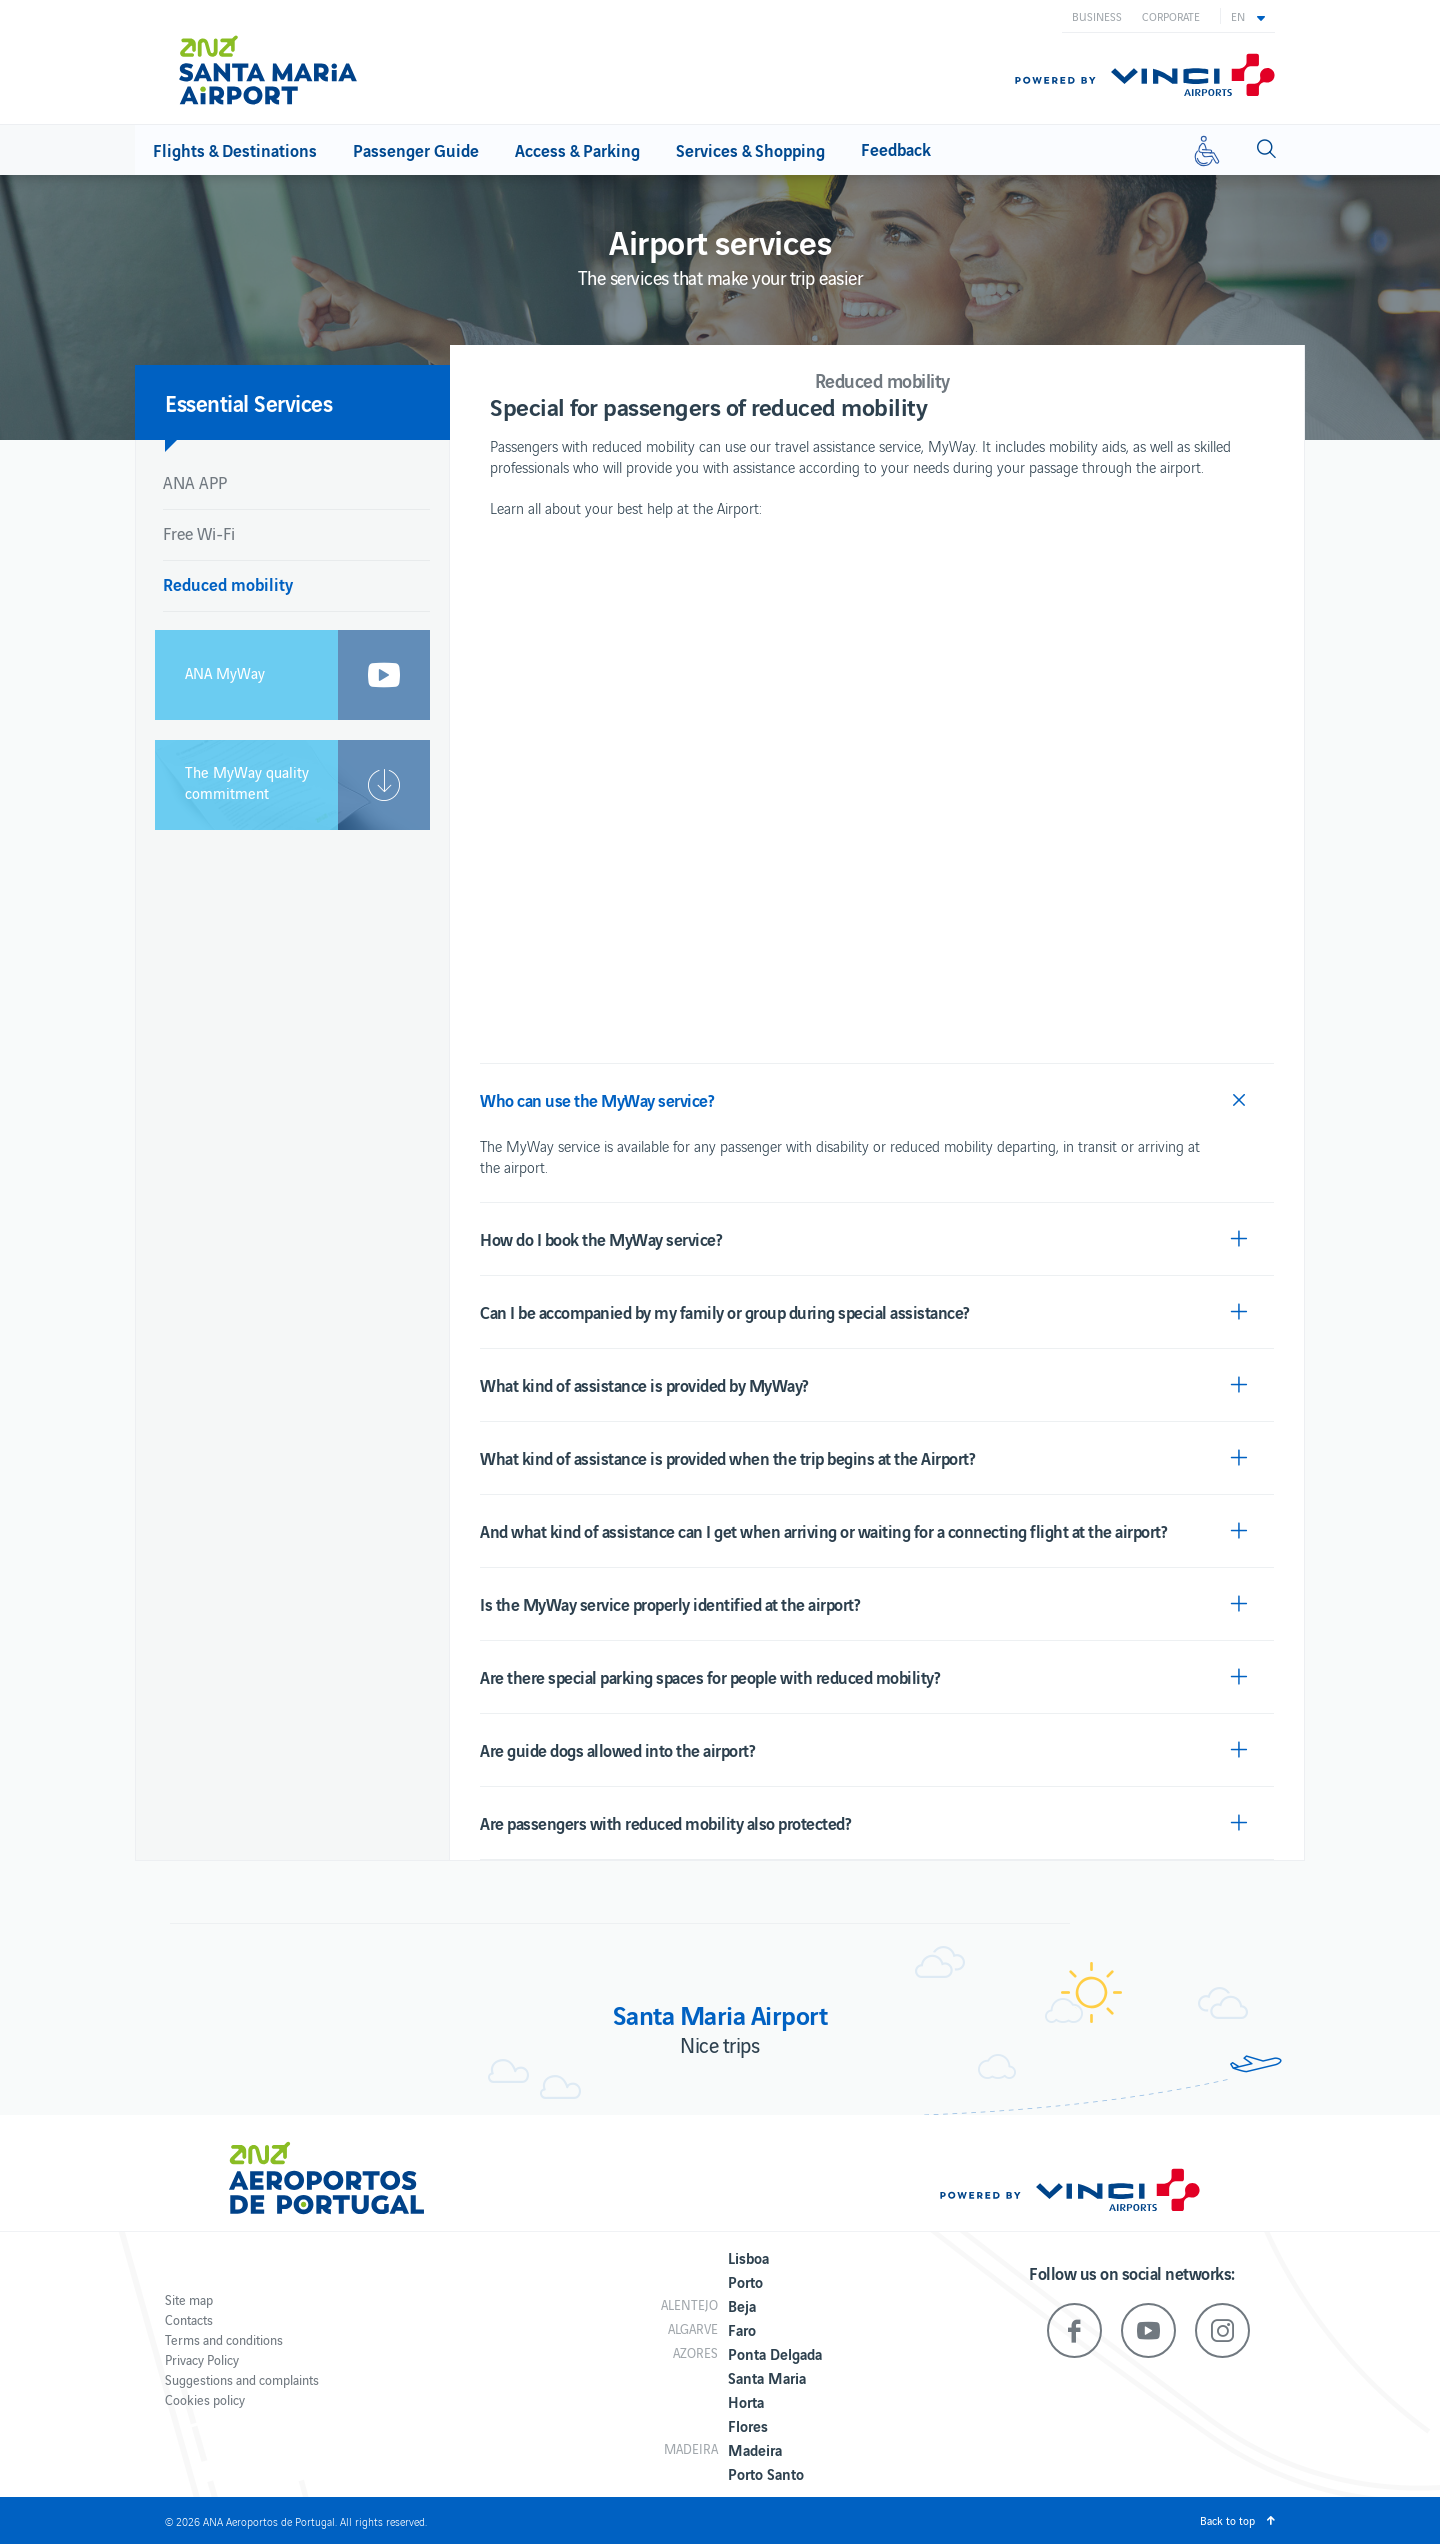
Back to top (1227, 2520)
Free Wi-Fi (199, 533)
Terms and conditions (224, 2339)
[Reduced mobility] (1207, 150)
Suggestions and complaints (242, 2379)
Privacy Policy (202, 2359)
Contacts (189, 2319)
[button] (1248, 16)
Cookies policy (205, 2399)
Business (1097, 16)
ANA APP (195, 482)
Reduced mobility (228, 583)
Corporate (1171, 16)
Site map (189, 2299)
